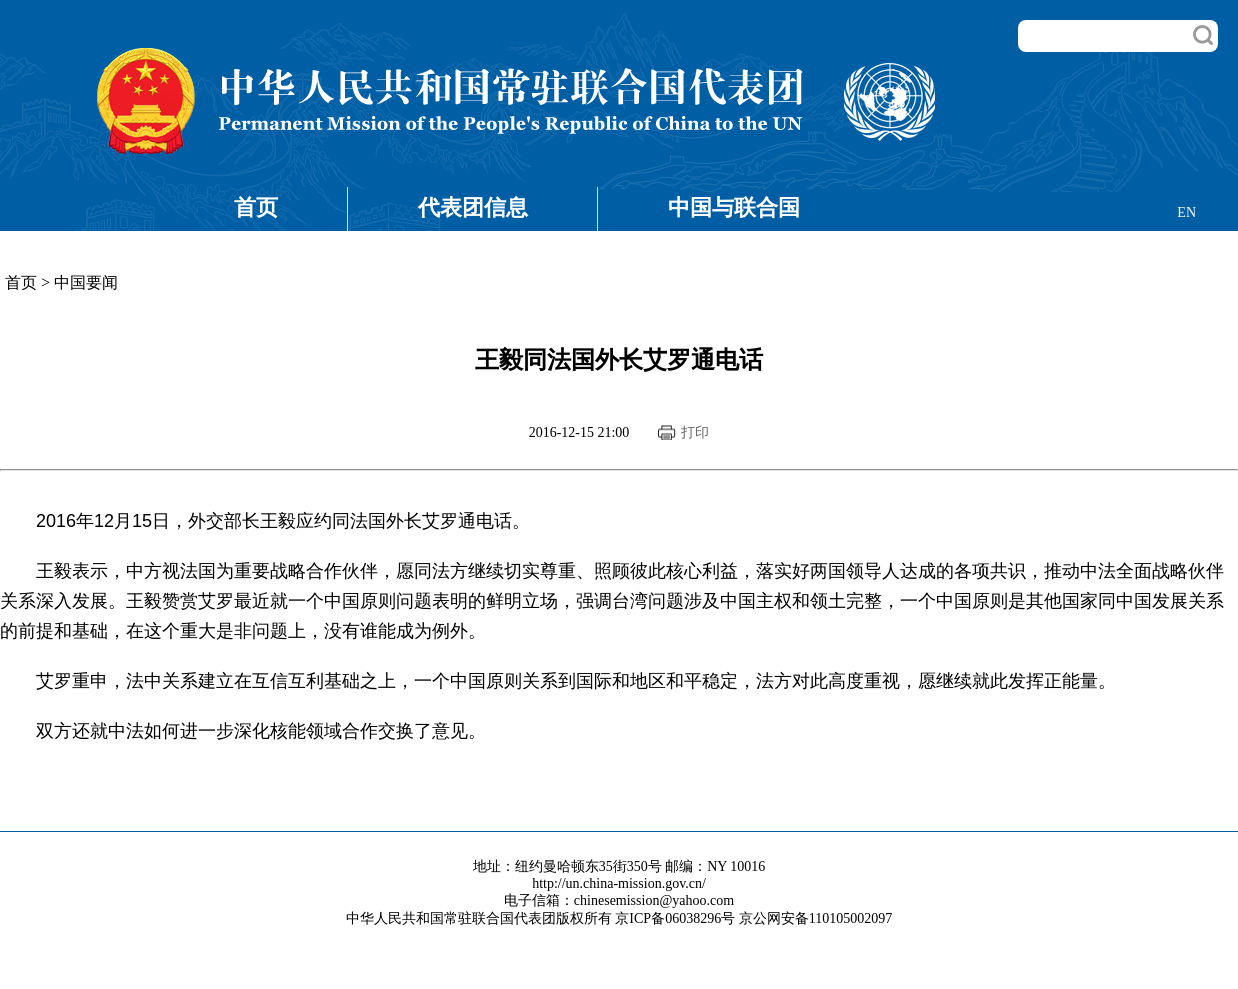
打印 (695, 432)
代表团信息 (473, 207)
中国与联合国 (734, 207)
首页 (256, 207)
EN (1186, 212)
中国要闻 (86, 282)
